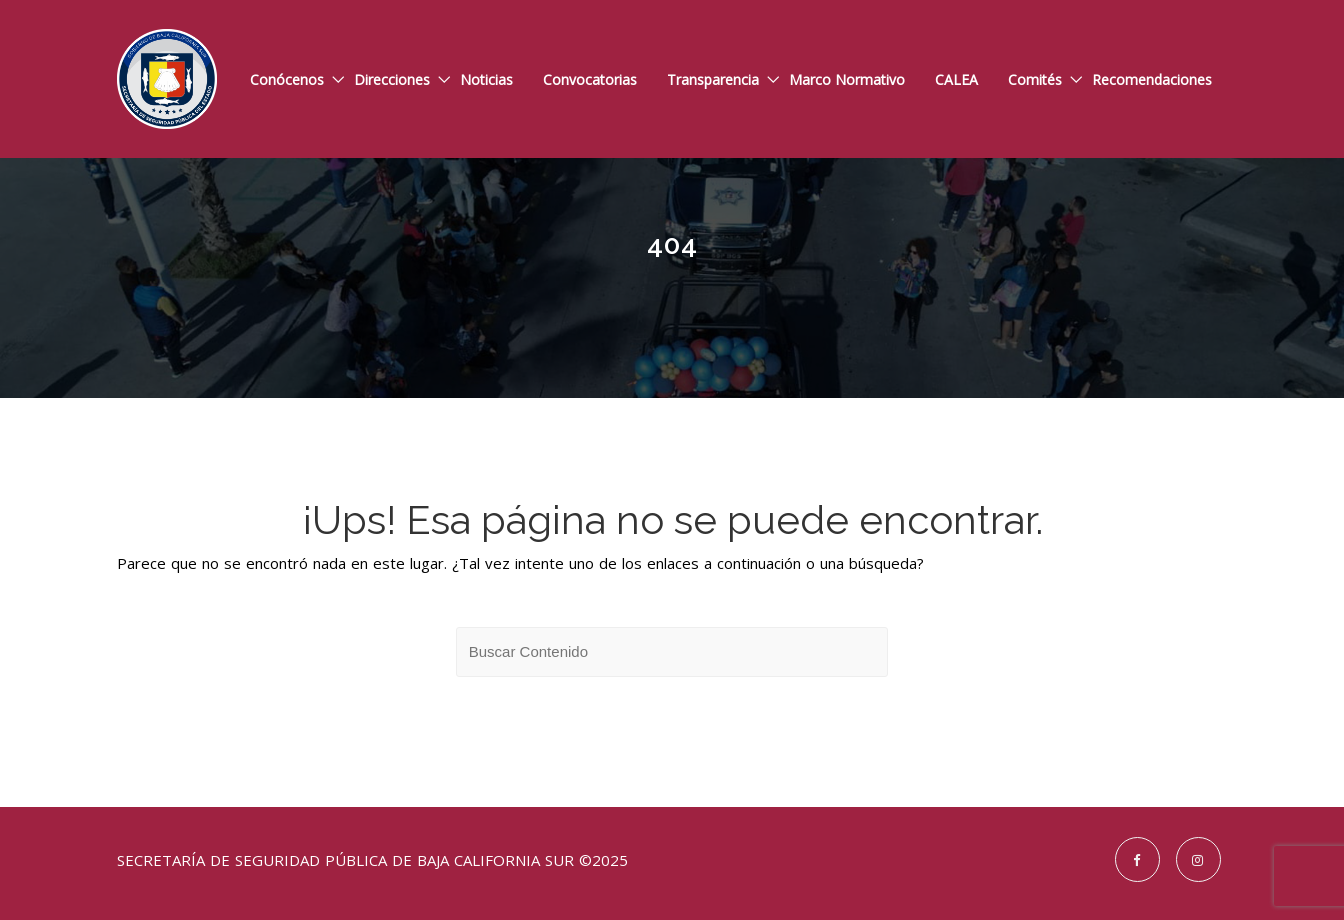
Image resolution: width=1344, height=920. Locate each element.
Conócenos (287, 79)
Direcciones (392, 79)
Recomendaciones (1152, 79)
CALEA (956, 79)
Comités (1035, 79)
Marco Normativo (847, 79)
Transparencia (713, 79)
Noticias (486, 79)
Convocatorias (590, 79)
